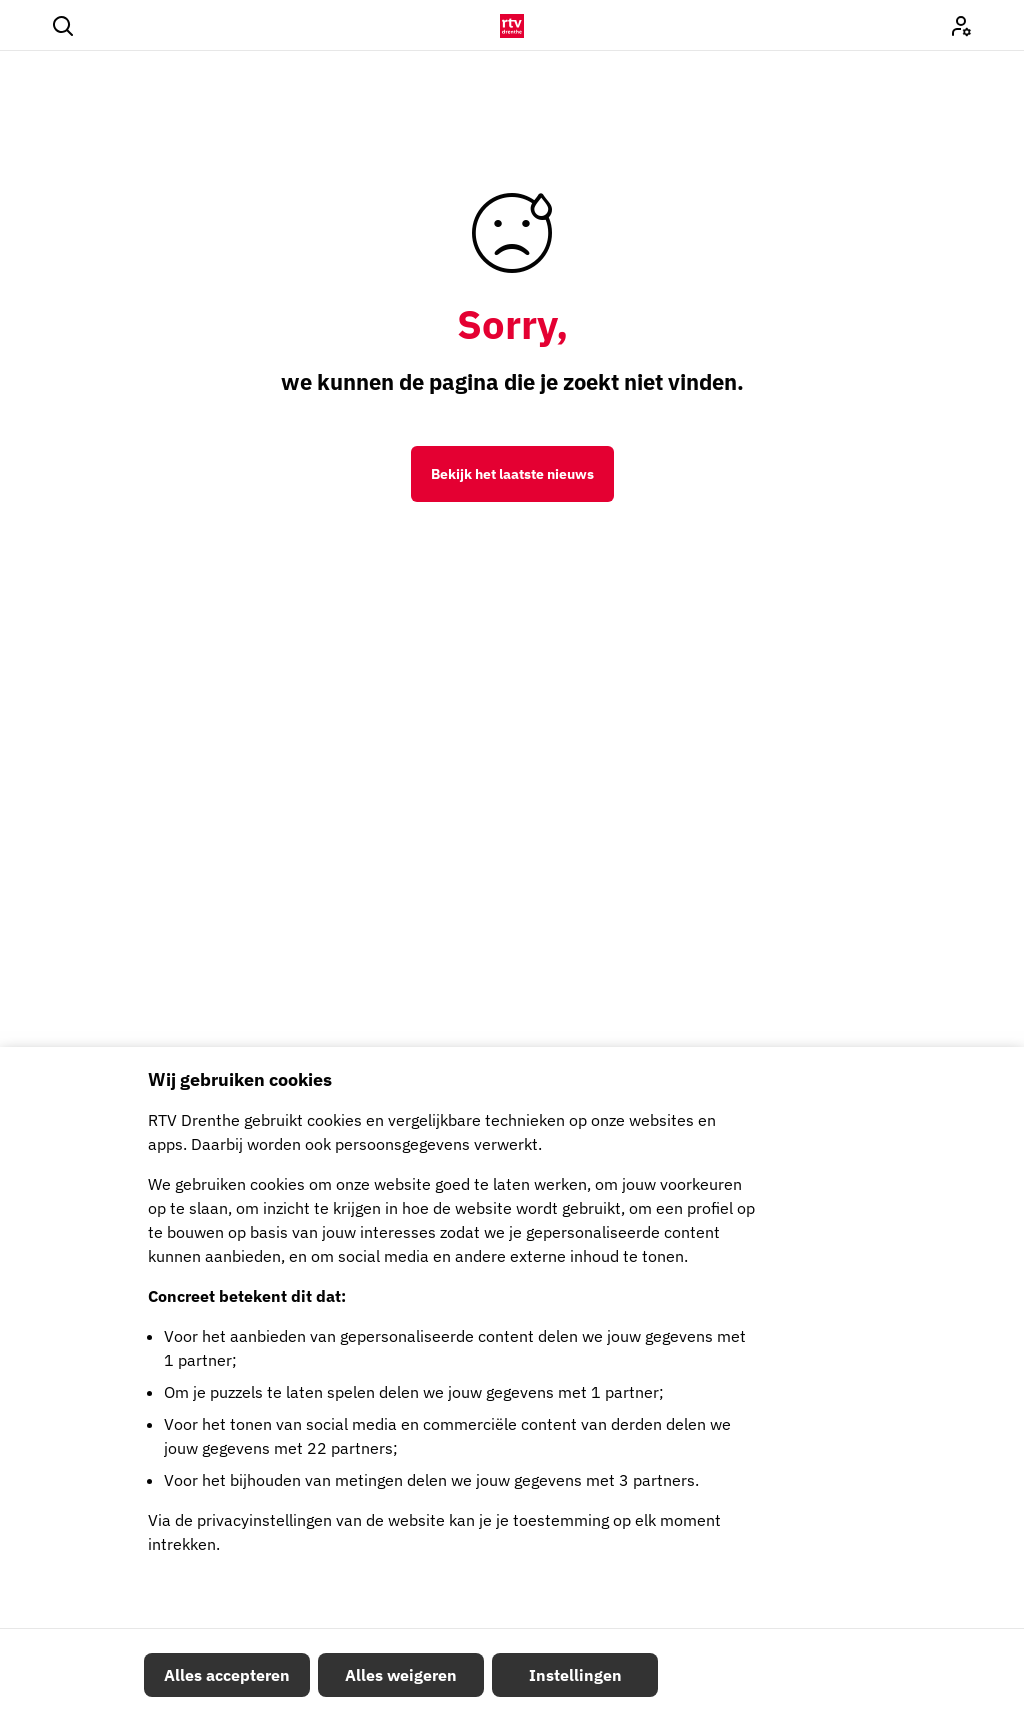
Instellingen (575, 1675)
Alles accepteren (227, 1675)
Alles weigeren (401, 1675)
